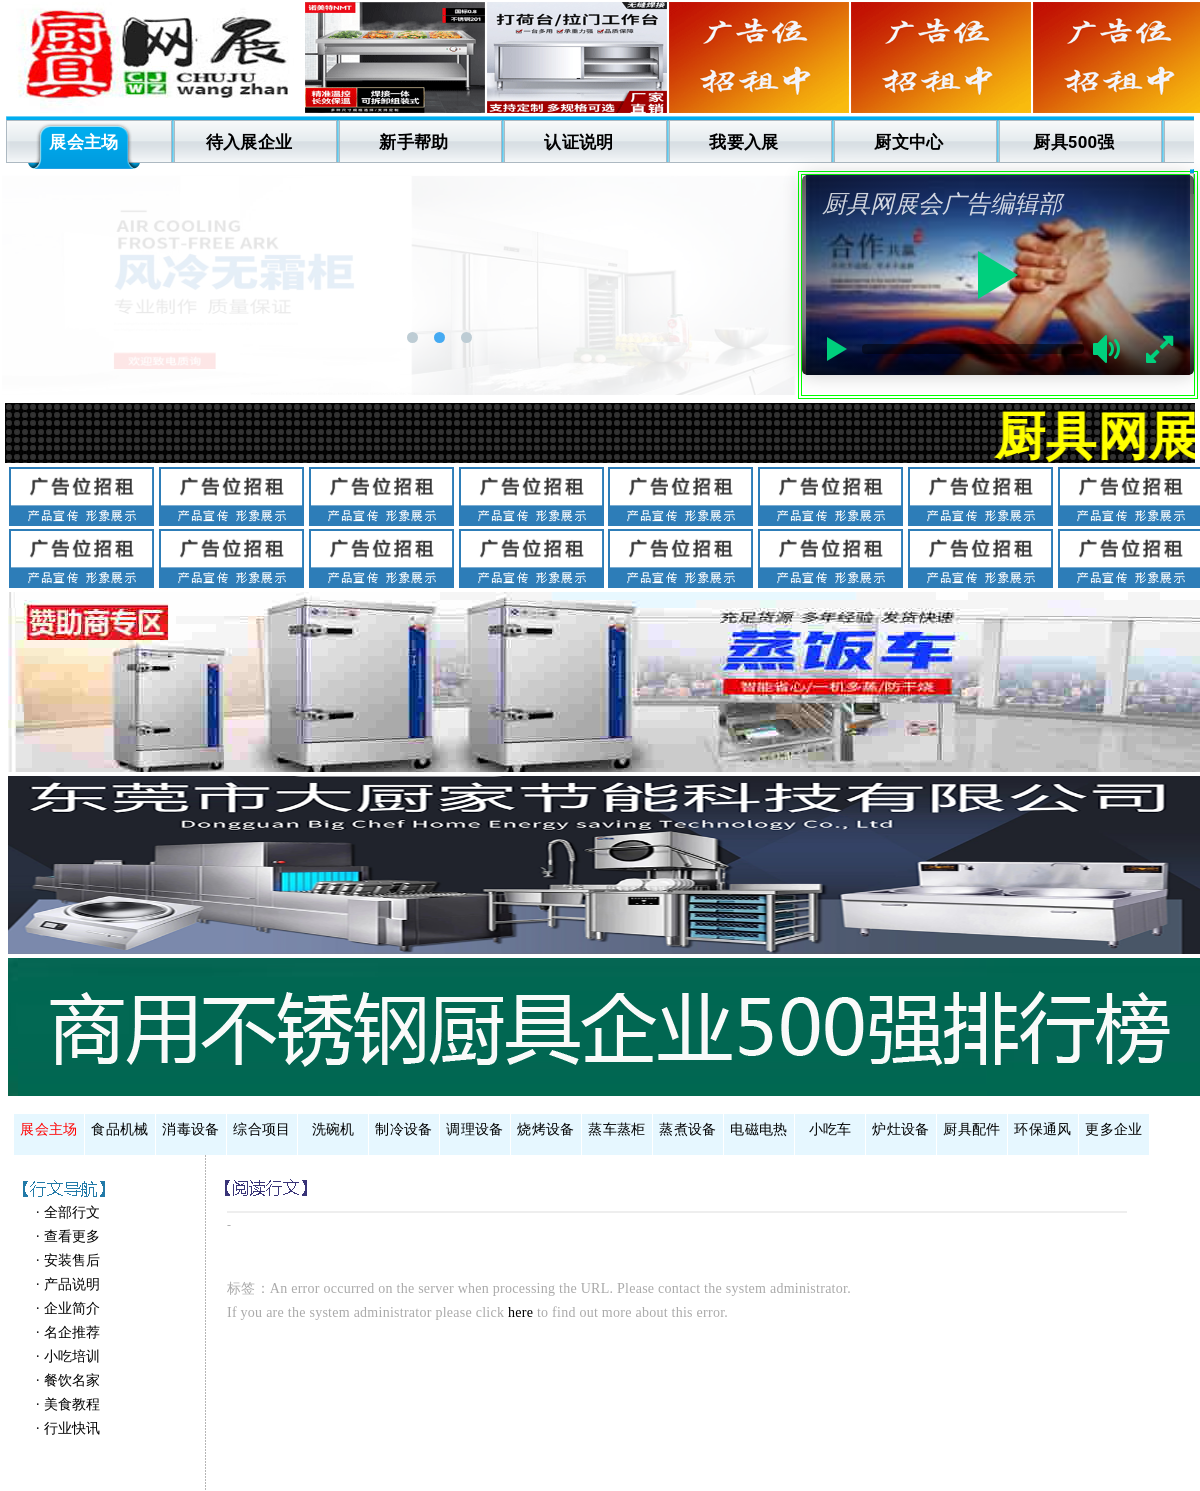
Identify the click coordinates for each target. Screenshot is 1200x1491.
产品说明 (72, 1284)
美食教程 (72, 1404)
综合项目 (261, 1129)
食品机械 (119, 1129)
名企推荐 (72, 1332)
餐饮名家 (72, 1380)
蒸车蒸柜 (616, 1129)
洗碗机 (333, 1129)
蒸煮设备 (687, 1129)
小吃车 (830, 1129)
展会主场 (48, 1129)
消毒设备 (190, 1129)
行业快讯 (72, 1428)
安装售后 (72, 1260)
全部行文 (72, 1212)
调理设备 (474, 1129)
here (520, 1312)
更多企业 (1113, 1129)
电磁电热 (758, 1129)
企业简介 (72, 1308)
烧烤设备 (545, 1129)
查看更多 (72, 1236)
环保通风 (1042, 1129)
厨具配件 (971, 1129)
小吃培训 (72, 1356)
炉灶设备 (900, 1129)
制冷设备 (403, 1129)
